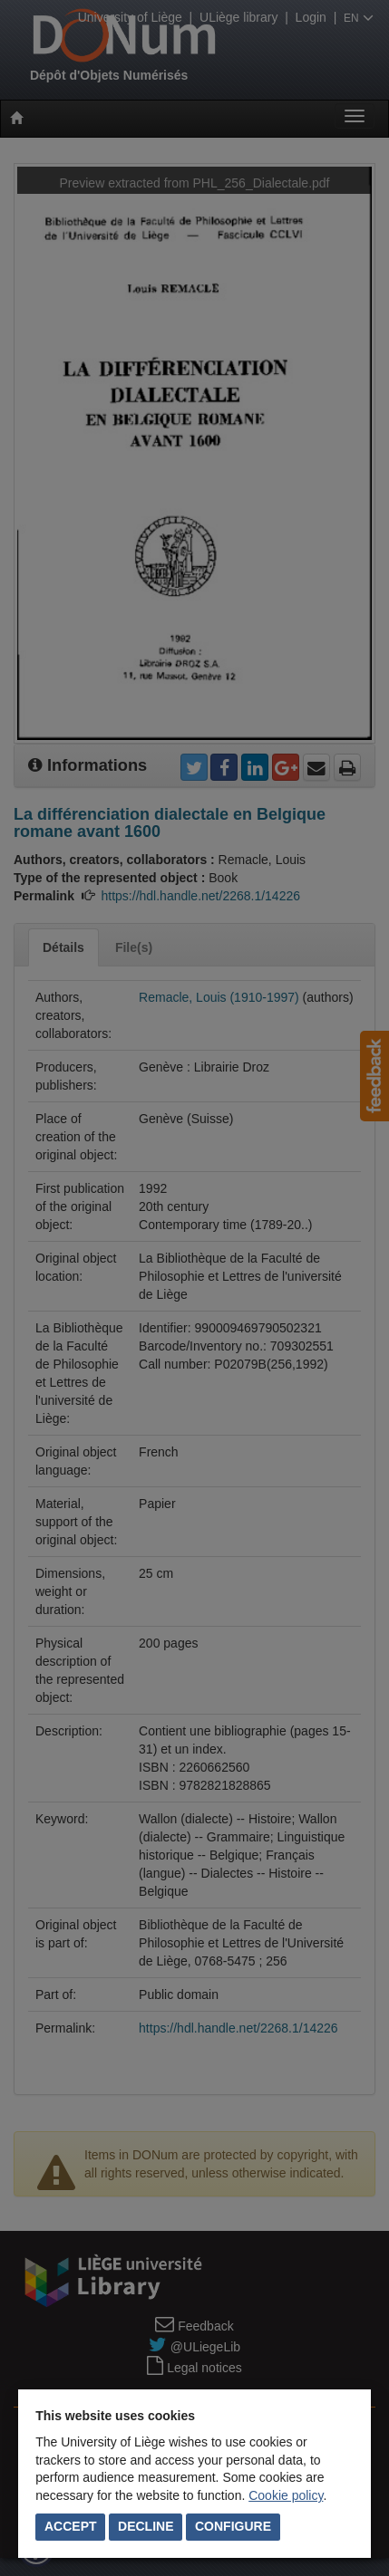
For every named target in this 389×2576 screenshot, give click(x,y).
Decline (145, 2526)
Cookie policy (285, 2495)
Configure (233, 2526)
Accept (70, 2526)
